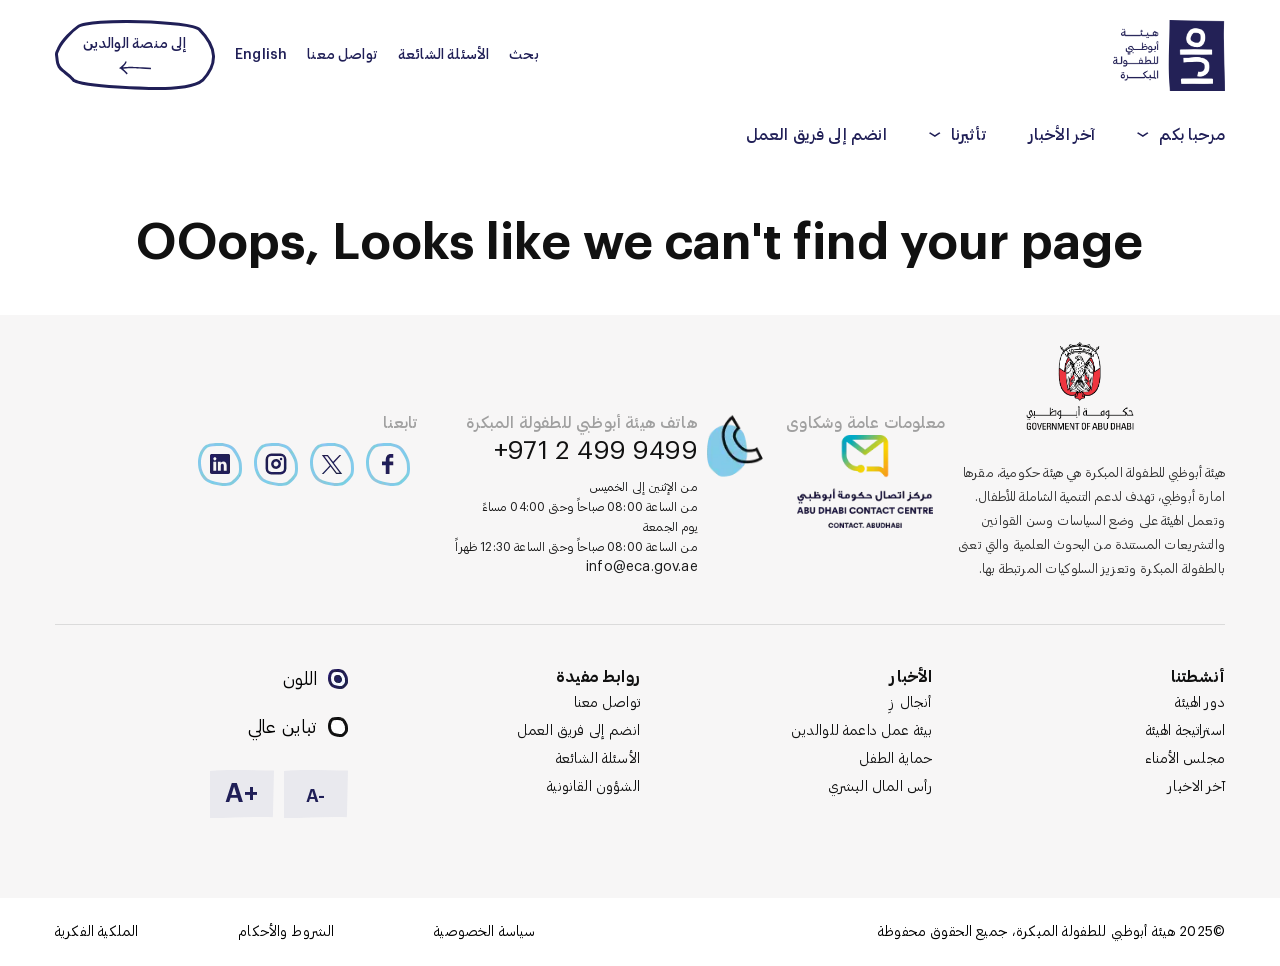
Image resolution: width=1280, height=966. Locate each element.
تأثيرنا (969, 135)
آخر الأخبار (1062, 135)
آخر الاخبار (1196, 787)
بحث (524, 55)
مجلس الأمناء (1185, 759)
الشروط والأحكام (286, 932)
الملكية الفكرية (96, 932)
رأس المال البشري (880, 787)
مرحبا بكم (1192, 135)
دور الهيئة (1200, 703)
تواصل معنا (342, 55)
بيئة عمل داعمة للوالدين (862, 731)
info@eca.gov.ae (642, 567)
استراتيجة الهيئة (1185, 731)
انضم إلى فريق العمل (816, 135)
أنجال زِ (911, 703)
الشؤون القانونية (593, 787)
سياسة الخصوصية (484, 932)
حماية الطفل (896, 759)
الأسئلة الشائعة (443, 55)
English (261, 55)
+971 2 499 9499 (596, 451)
